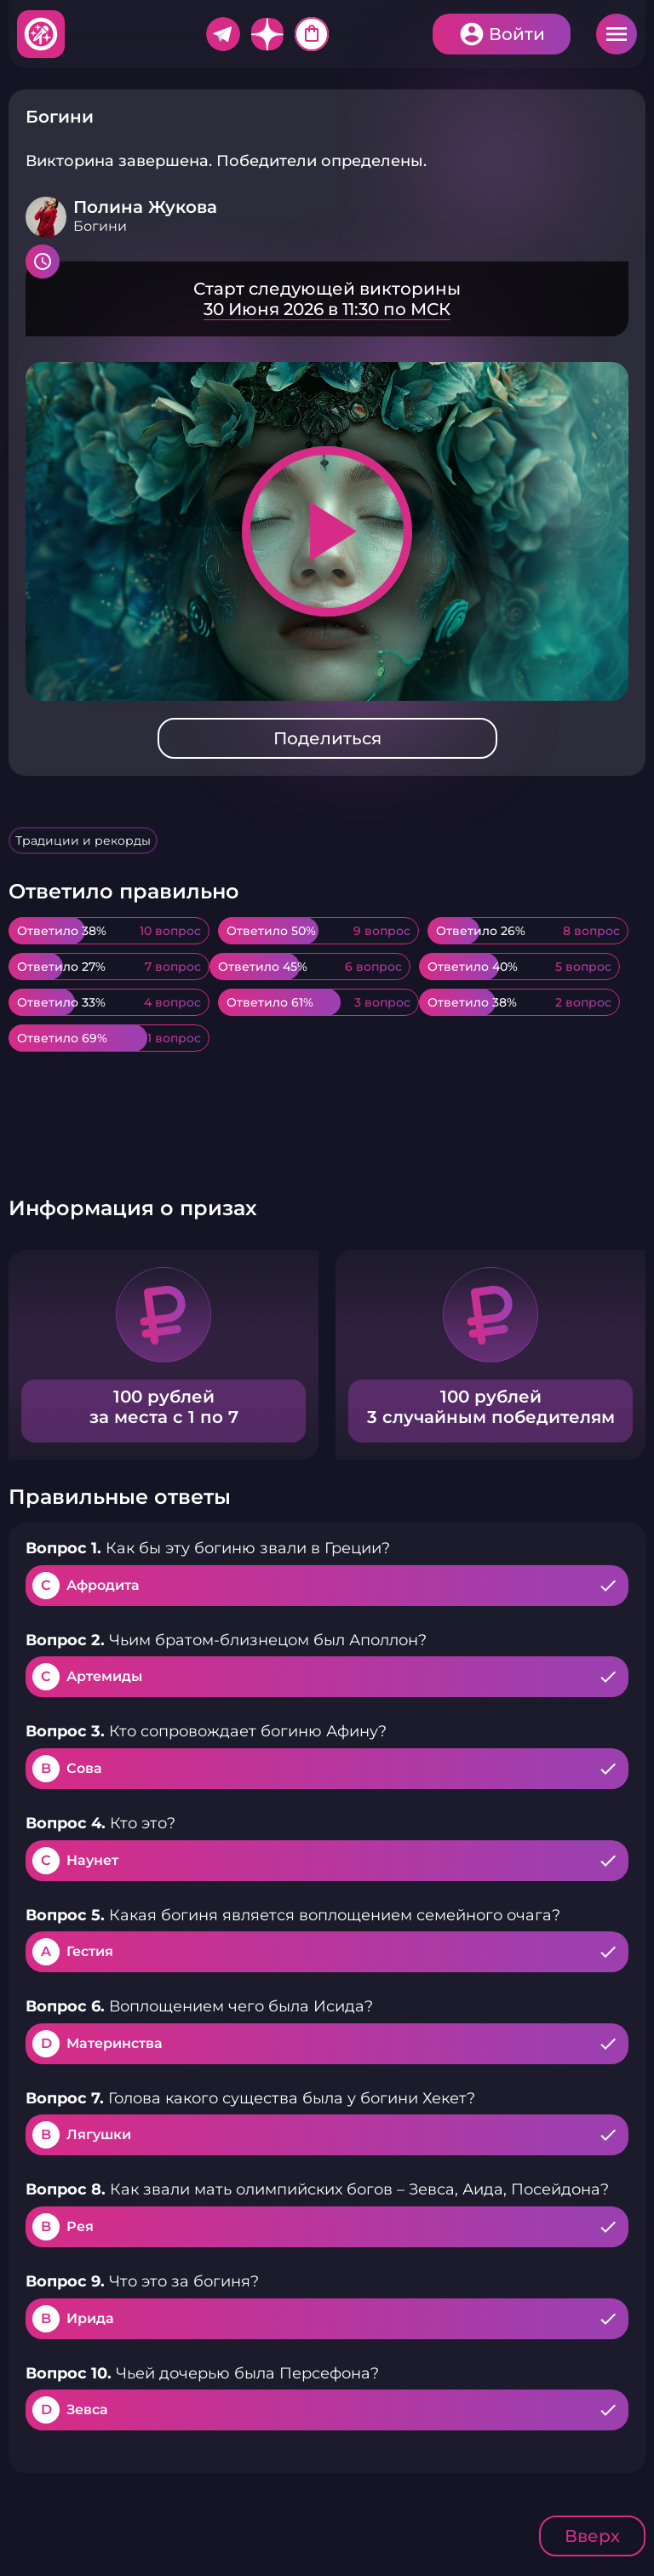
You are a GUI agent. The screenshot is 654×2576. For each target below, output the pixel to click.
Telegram (223, 34)
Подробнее (327, 298)
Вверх (592, 2536)
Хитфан (41, 34)
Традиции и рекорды (83, 840)
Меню (616, 34)
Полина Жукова (145, 207)
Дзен (267, 34)
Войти (517, 34)
